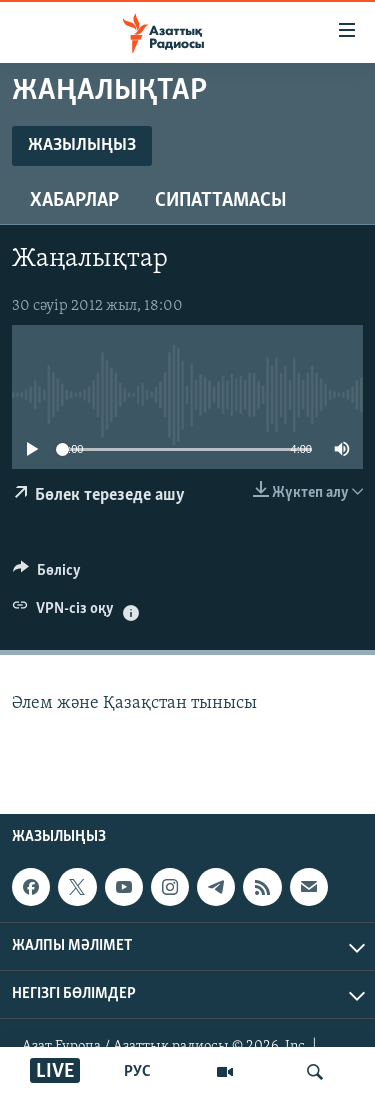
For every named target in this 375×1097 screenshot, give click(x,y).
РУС (137, 1072)
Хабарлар (74, 201)
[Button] (47, 575)
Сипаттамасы (221, 201)
